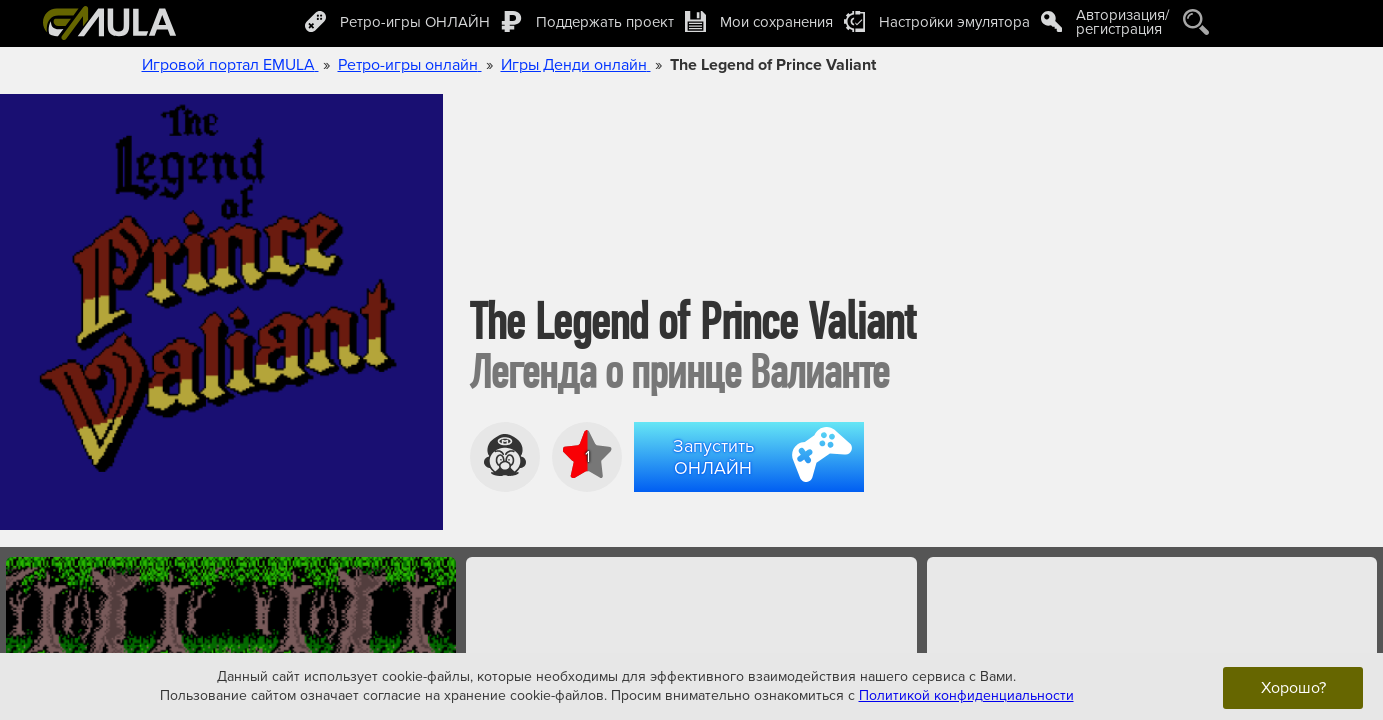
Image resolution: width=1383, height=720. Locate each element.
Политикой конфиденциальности (966, 695)
